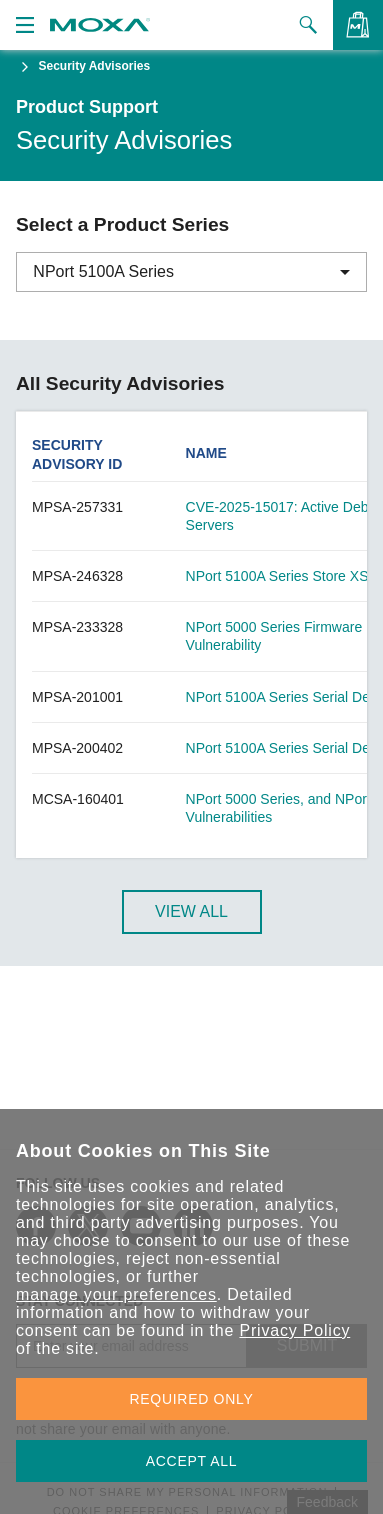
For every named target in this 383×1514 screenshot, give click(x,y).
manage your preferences (116, 1294)
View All (191, 911)
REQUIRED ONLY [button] (192, 1399)
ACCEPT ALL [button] (192, 1461)
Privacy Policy (294, 1330)
